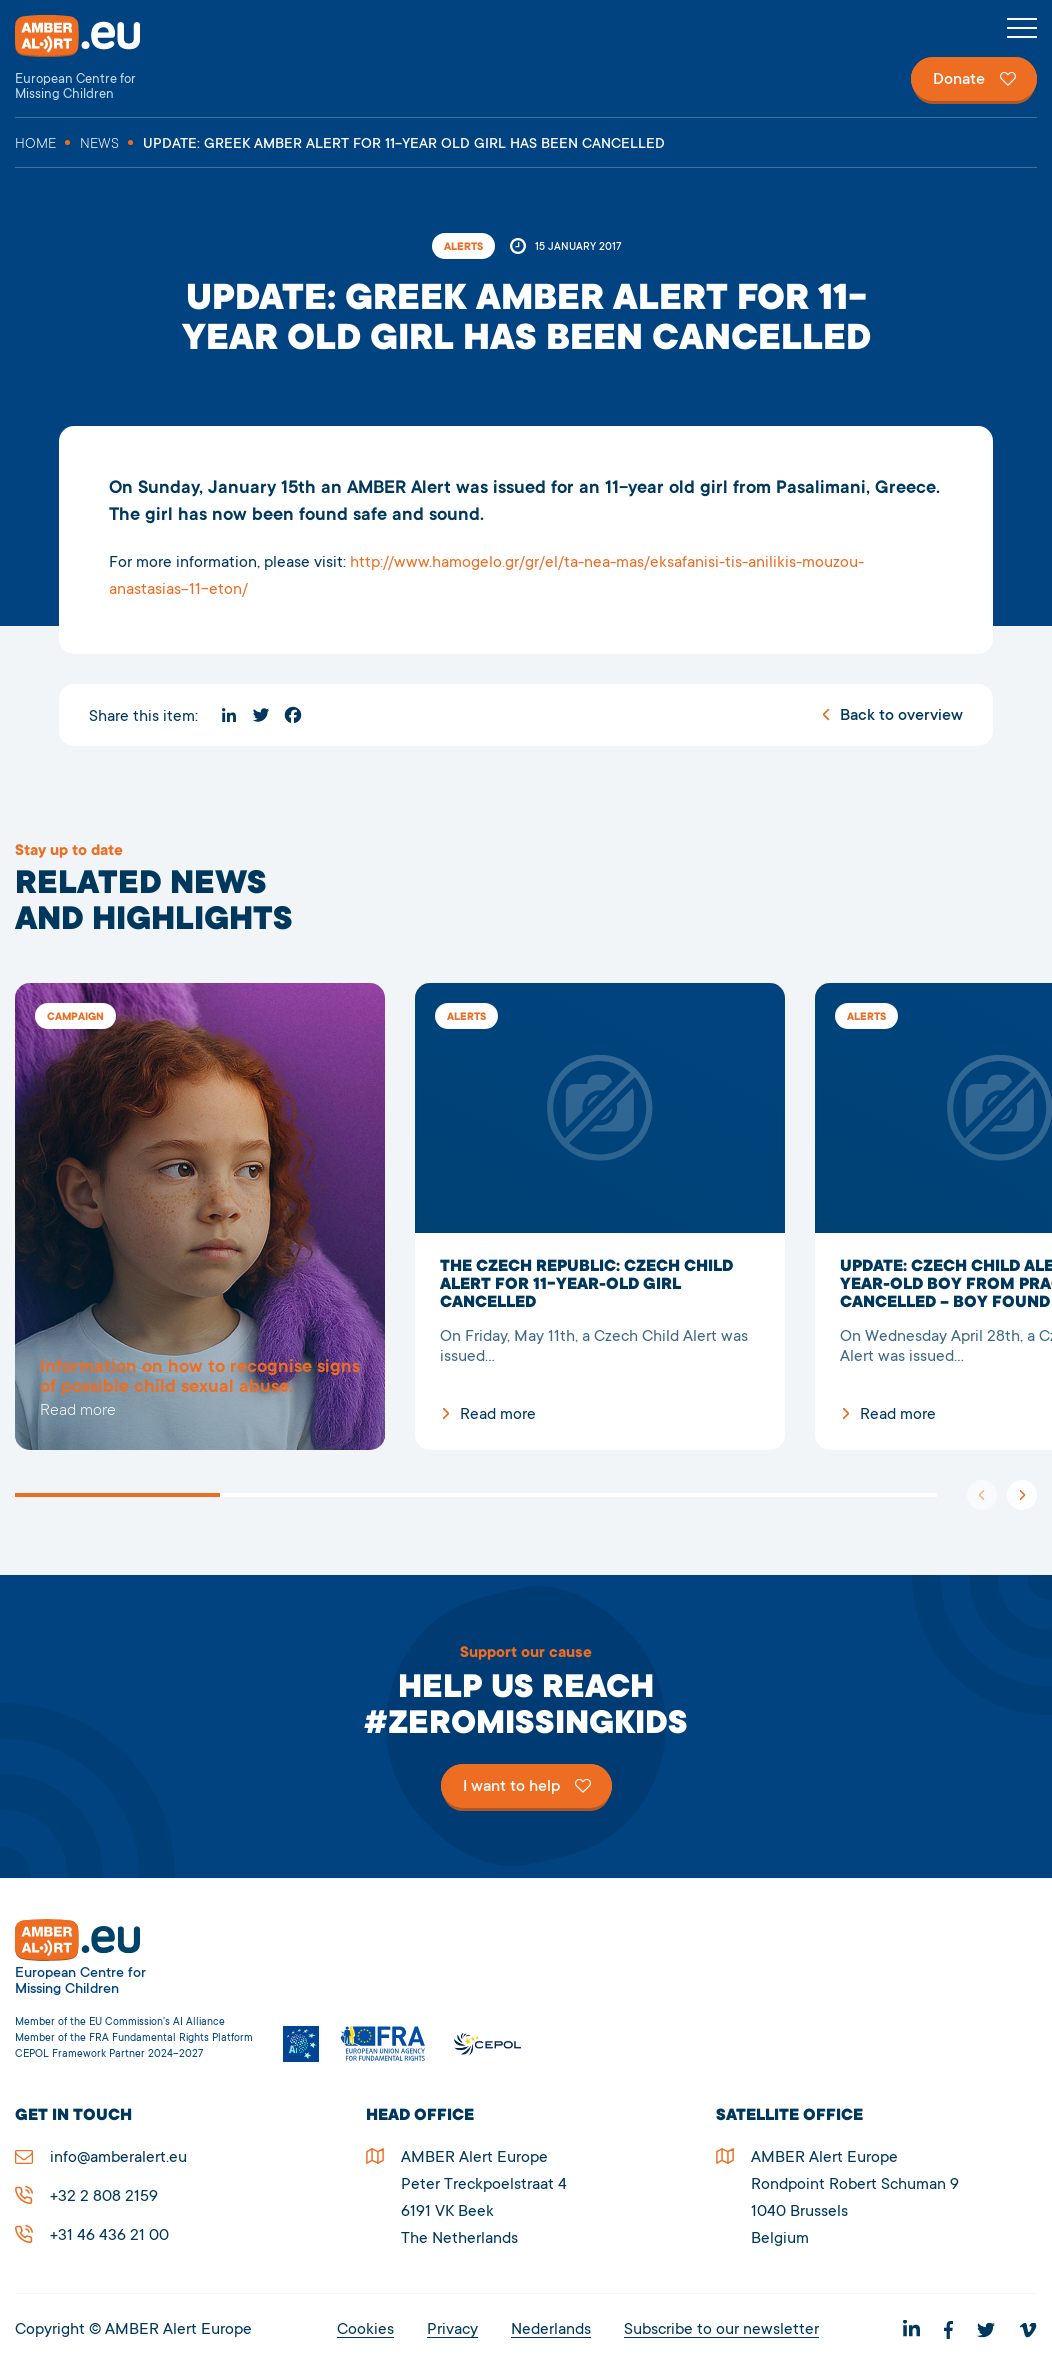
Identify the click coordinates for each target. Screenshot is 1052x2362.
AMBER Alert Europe (95, 58)
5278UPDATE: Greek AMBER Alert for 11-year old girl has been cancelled (200, 1216)
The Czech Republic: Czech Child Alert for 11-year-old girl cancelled (600, 1216)
